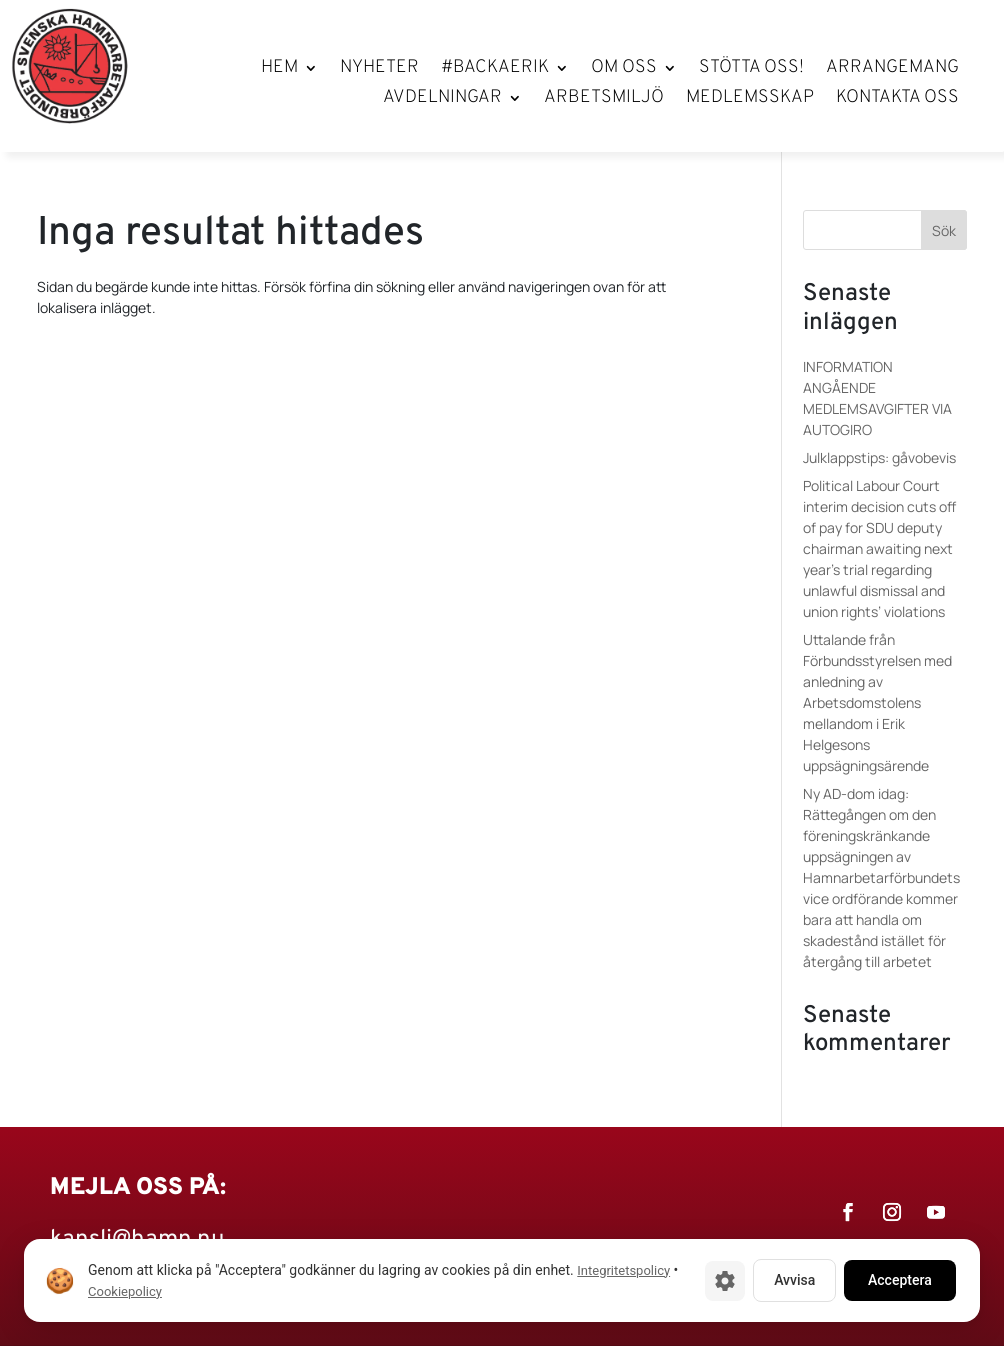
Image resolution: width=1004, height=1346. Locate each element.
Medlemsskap (750, 100)
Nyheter (379, 70)
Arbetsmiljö (604, 100)
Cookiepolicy (125, 1291)
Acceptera (900, 1280)
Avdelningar (442, 100)
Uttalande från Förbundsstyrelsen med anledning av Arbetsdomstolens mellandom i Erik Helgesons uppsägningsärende (877, 702)
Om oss (624, 70)
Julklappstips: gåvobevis (879, 457)
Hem (279, 70)
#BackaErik (495, 70)
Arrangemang (892, 70)
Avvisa (794, 1280)
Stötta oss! (751, 70)
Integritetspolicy (623, 1270)
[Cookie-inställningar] (725, 1281)
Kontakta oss (897, 100)
